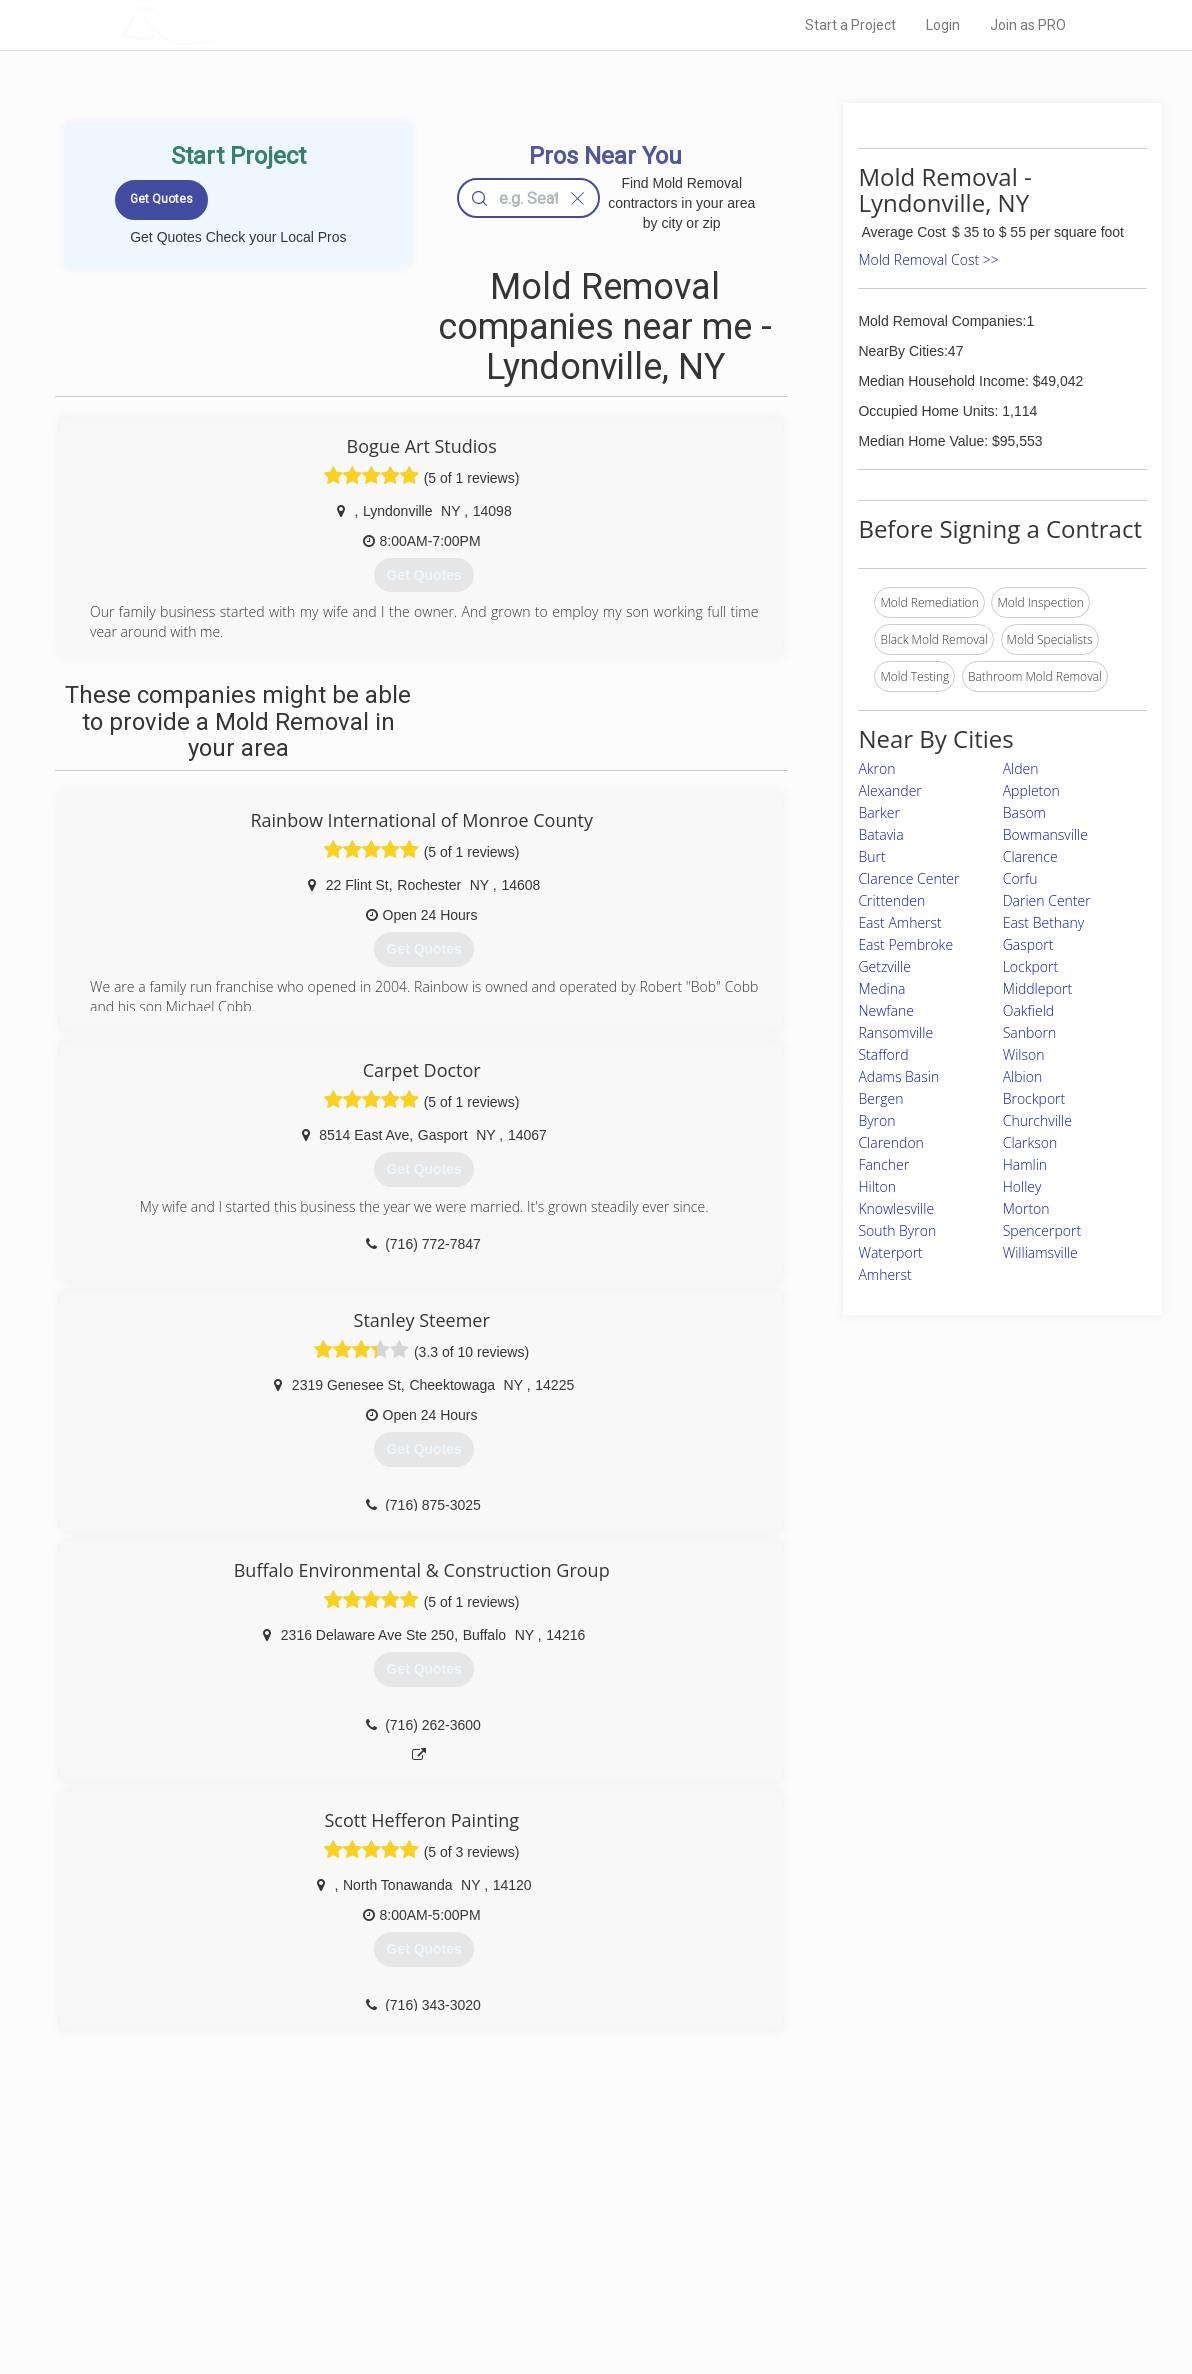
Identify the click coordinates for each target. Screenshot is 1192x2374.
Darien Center (1047, 900)
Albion (1023, 1076)
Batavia (880, 834)
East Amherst (899, 922)
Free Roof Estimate (324, 2272)
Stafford (883, 1054)
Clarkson (1030, 1142)
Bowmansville (1045, 834)
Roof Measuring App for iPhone (578, 2272)
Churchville (1037, 1120)
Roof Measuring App (548, 2250)
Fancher (883, 1164)
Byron (876, 1120)
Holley (1022, 1186)
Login (943, 25)
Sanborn (1030, 1032)
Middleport (1037, 988)
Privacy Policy (809, 2228)
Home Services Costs (331, 2205)
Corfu (1020, 878)
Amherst (884, 1274)
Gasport (1028, 944)
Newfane (885, 1010)
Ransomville (895, 1032)
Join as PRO (1028, 25)
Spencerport (1042, 1230)
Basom (1024, 812)
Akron (876, 768)
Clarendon (890, 1142)
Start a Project (850, 25)
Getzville (884, 966)
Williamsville (1040, 1252)
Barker (879, 812)
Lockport (1031, 966)
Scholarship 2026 (819, 2205)
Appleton (1031, 790)
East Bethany (1044, 922)
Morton (1026, 1208)
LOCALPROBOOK (237, 24)
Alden (1021, 768)
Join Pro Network (539, 2205)
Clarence (1030, 856)
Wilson (1024, 1054)
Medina (881, 988)
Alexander (889, 790)
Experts (513, 2228)
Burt (871, 856)
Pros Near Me (308, 2228)
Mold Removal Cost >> (928, 259)
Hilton (877, 1186)
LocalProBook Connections (846, 2272)
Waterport (890, 1252)
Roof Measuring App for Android (580, 2295)
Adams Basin (898, 1076)
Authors (793, 2250)
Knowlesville (896, 1208)
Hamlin (1025, 1164)
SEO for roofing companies (844, 2295)
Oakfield (1028, 1010)
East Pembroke (905, 944)
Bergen (880, 1098)
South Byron (897, 1230)
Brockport (1034, 1098)
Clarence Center (908, 878)
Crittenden (891, 900)
